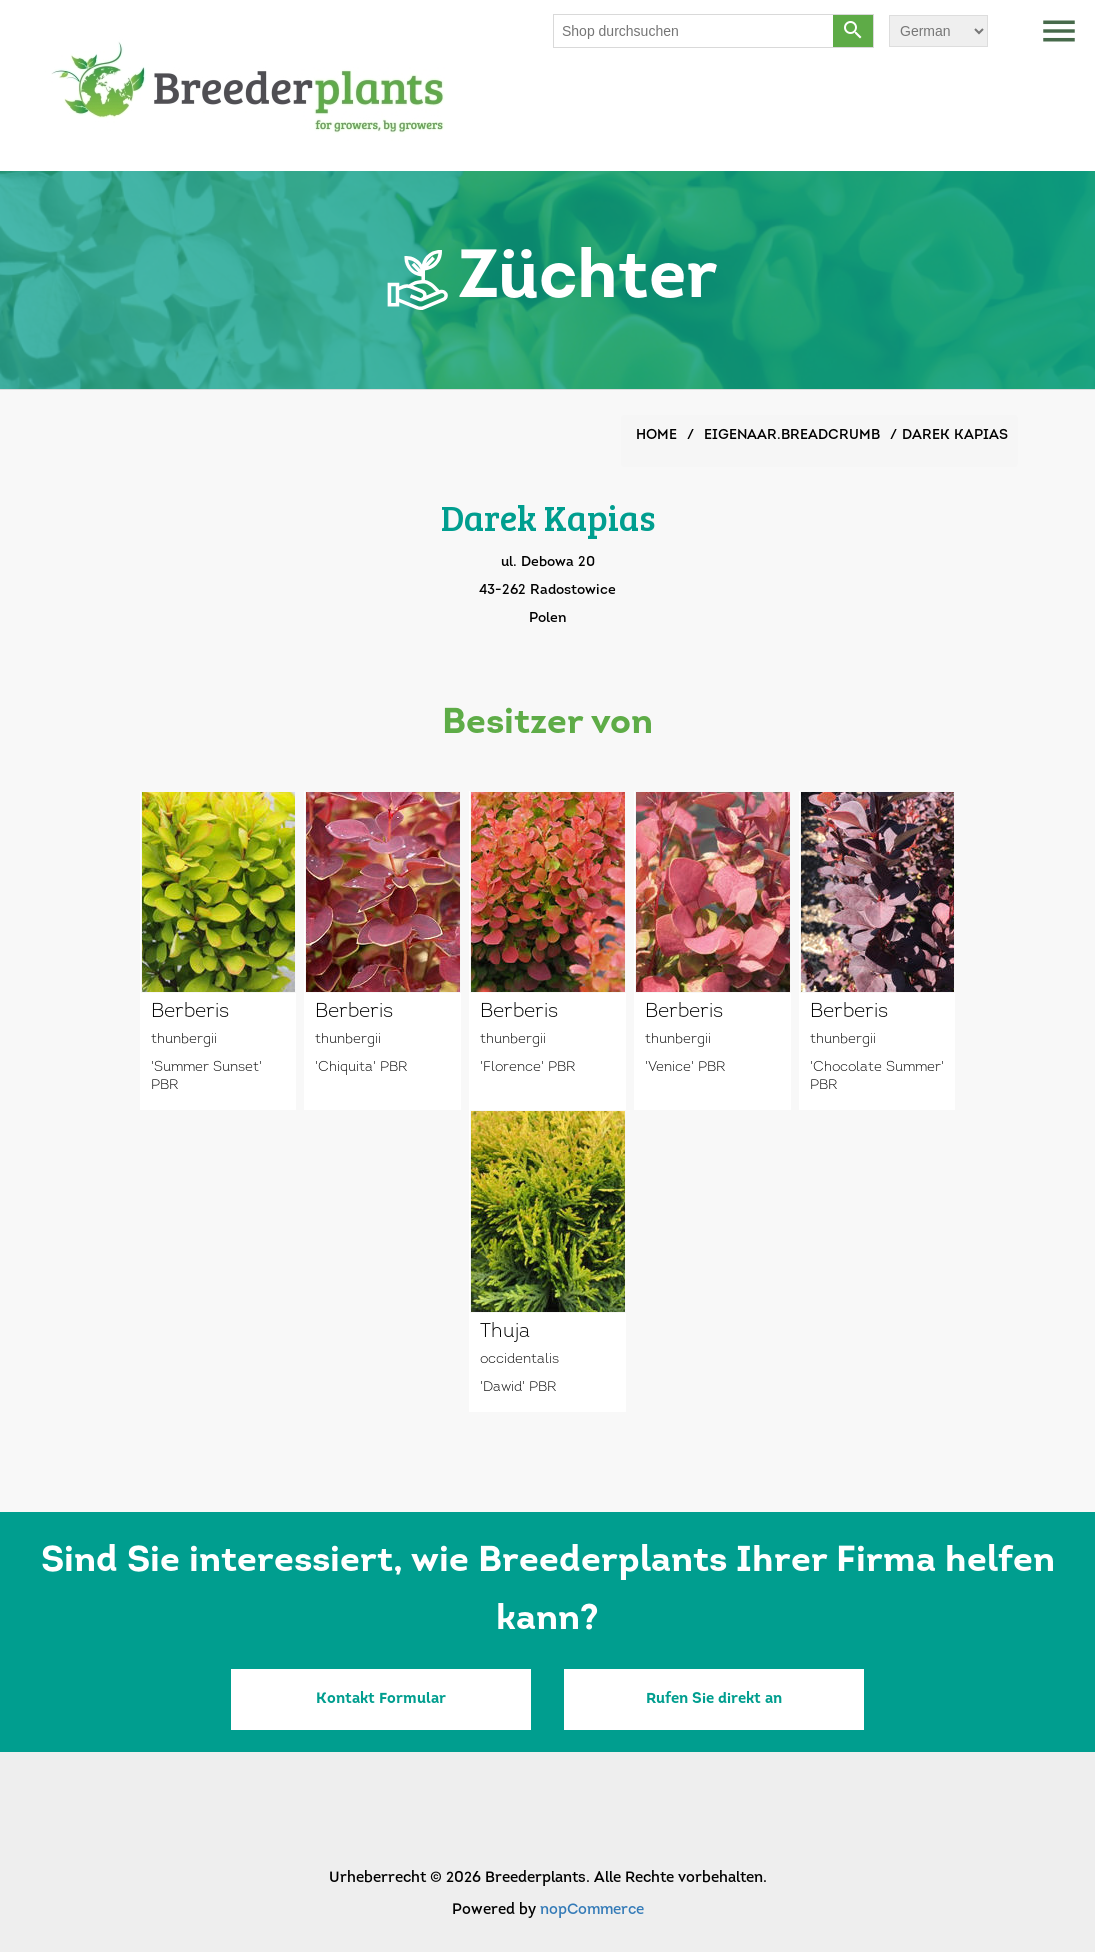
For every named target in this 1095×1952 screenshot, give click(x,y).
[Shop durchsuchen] (694, 31)
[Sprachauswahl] (938, 31)
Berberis (190, 1012)
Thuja (505, 1332)
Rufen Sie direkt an (714, 1699)
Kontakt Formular (381, 1699)
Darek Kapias (955, 435)
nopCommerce (592, 1910)
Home (656, 435)
